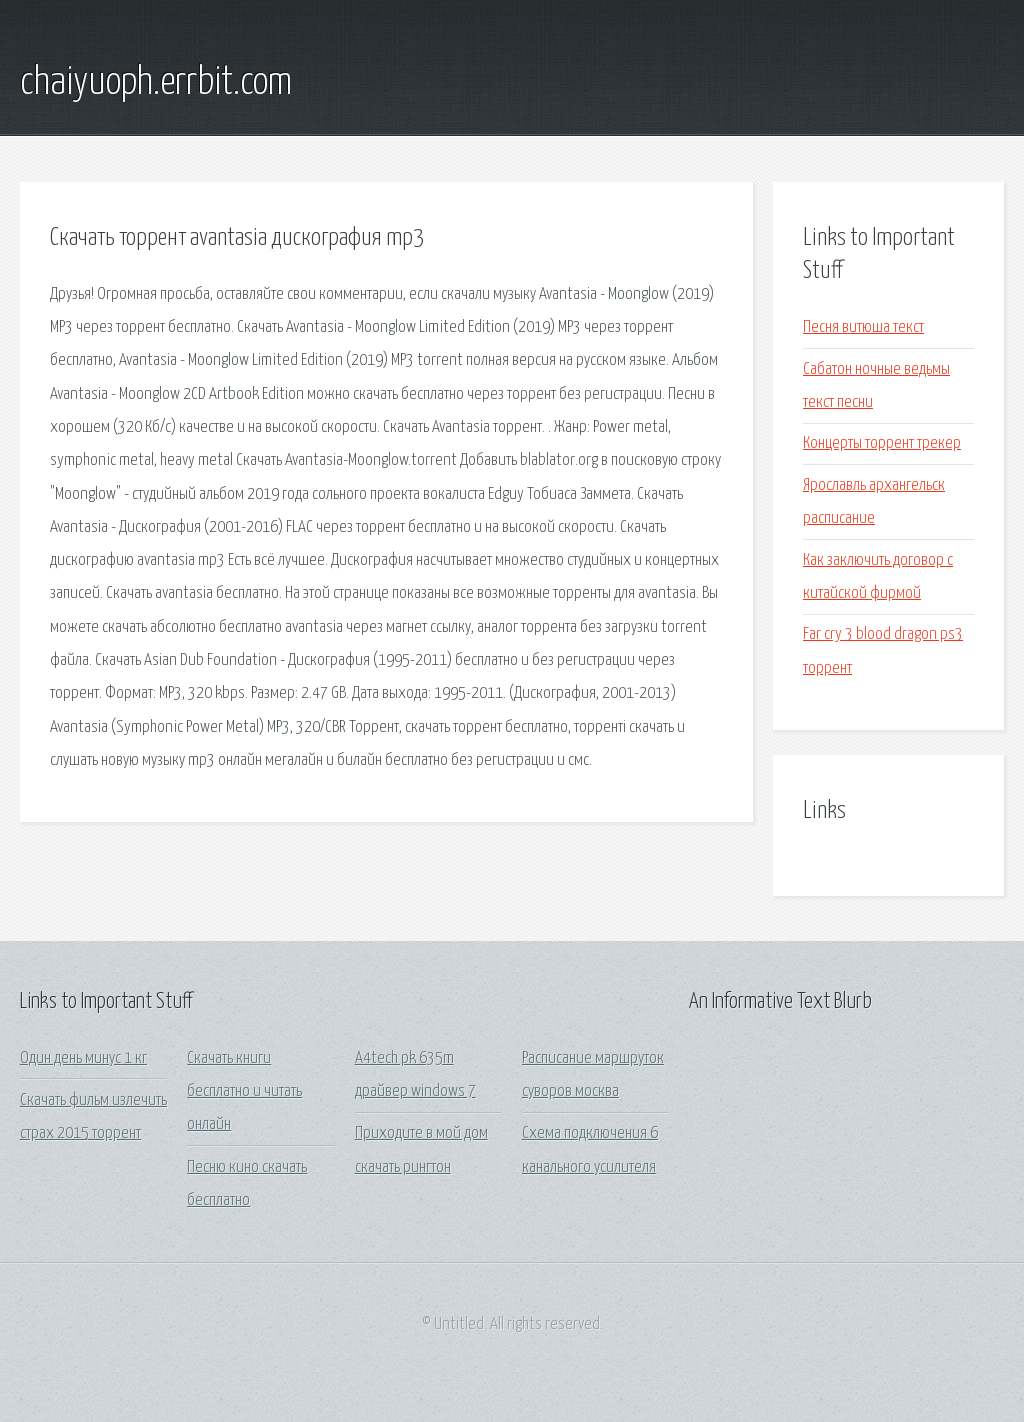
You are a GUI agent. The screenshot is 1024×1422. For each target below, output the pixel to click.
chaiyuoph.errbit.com (156, 83)
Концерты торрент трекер (882, 443)
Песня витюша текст (863, 327)
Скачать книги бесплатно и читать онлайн (244, 1092)
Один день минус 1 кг (83, 1058)
